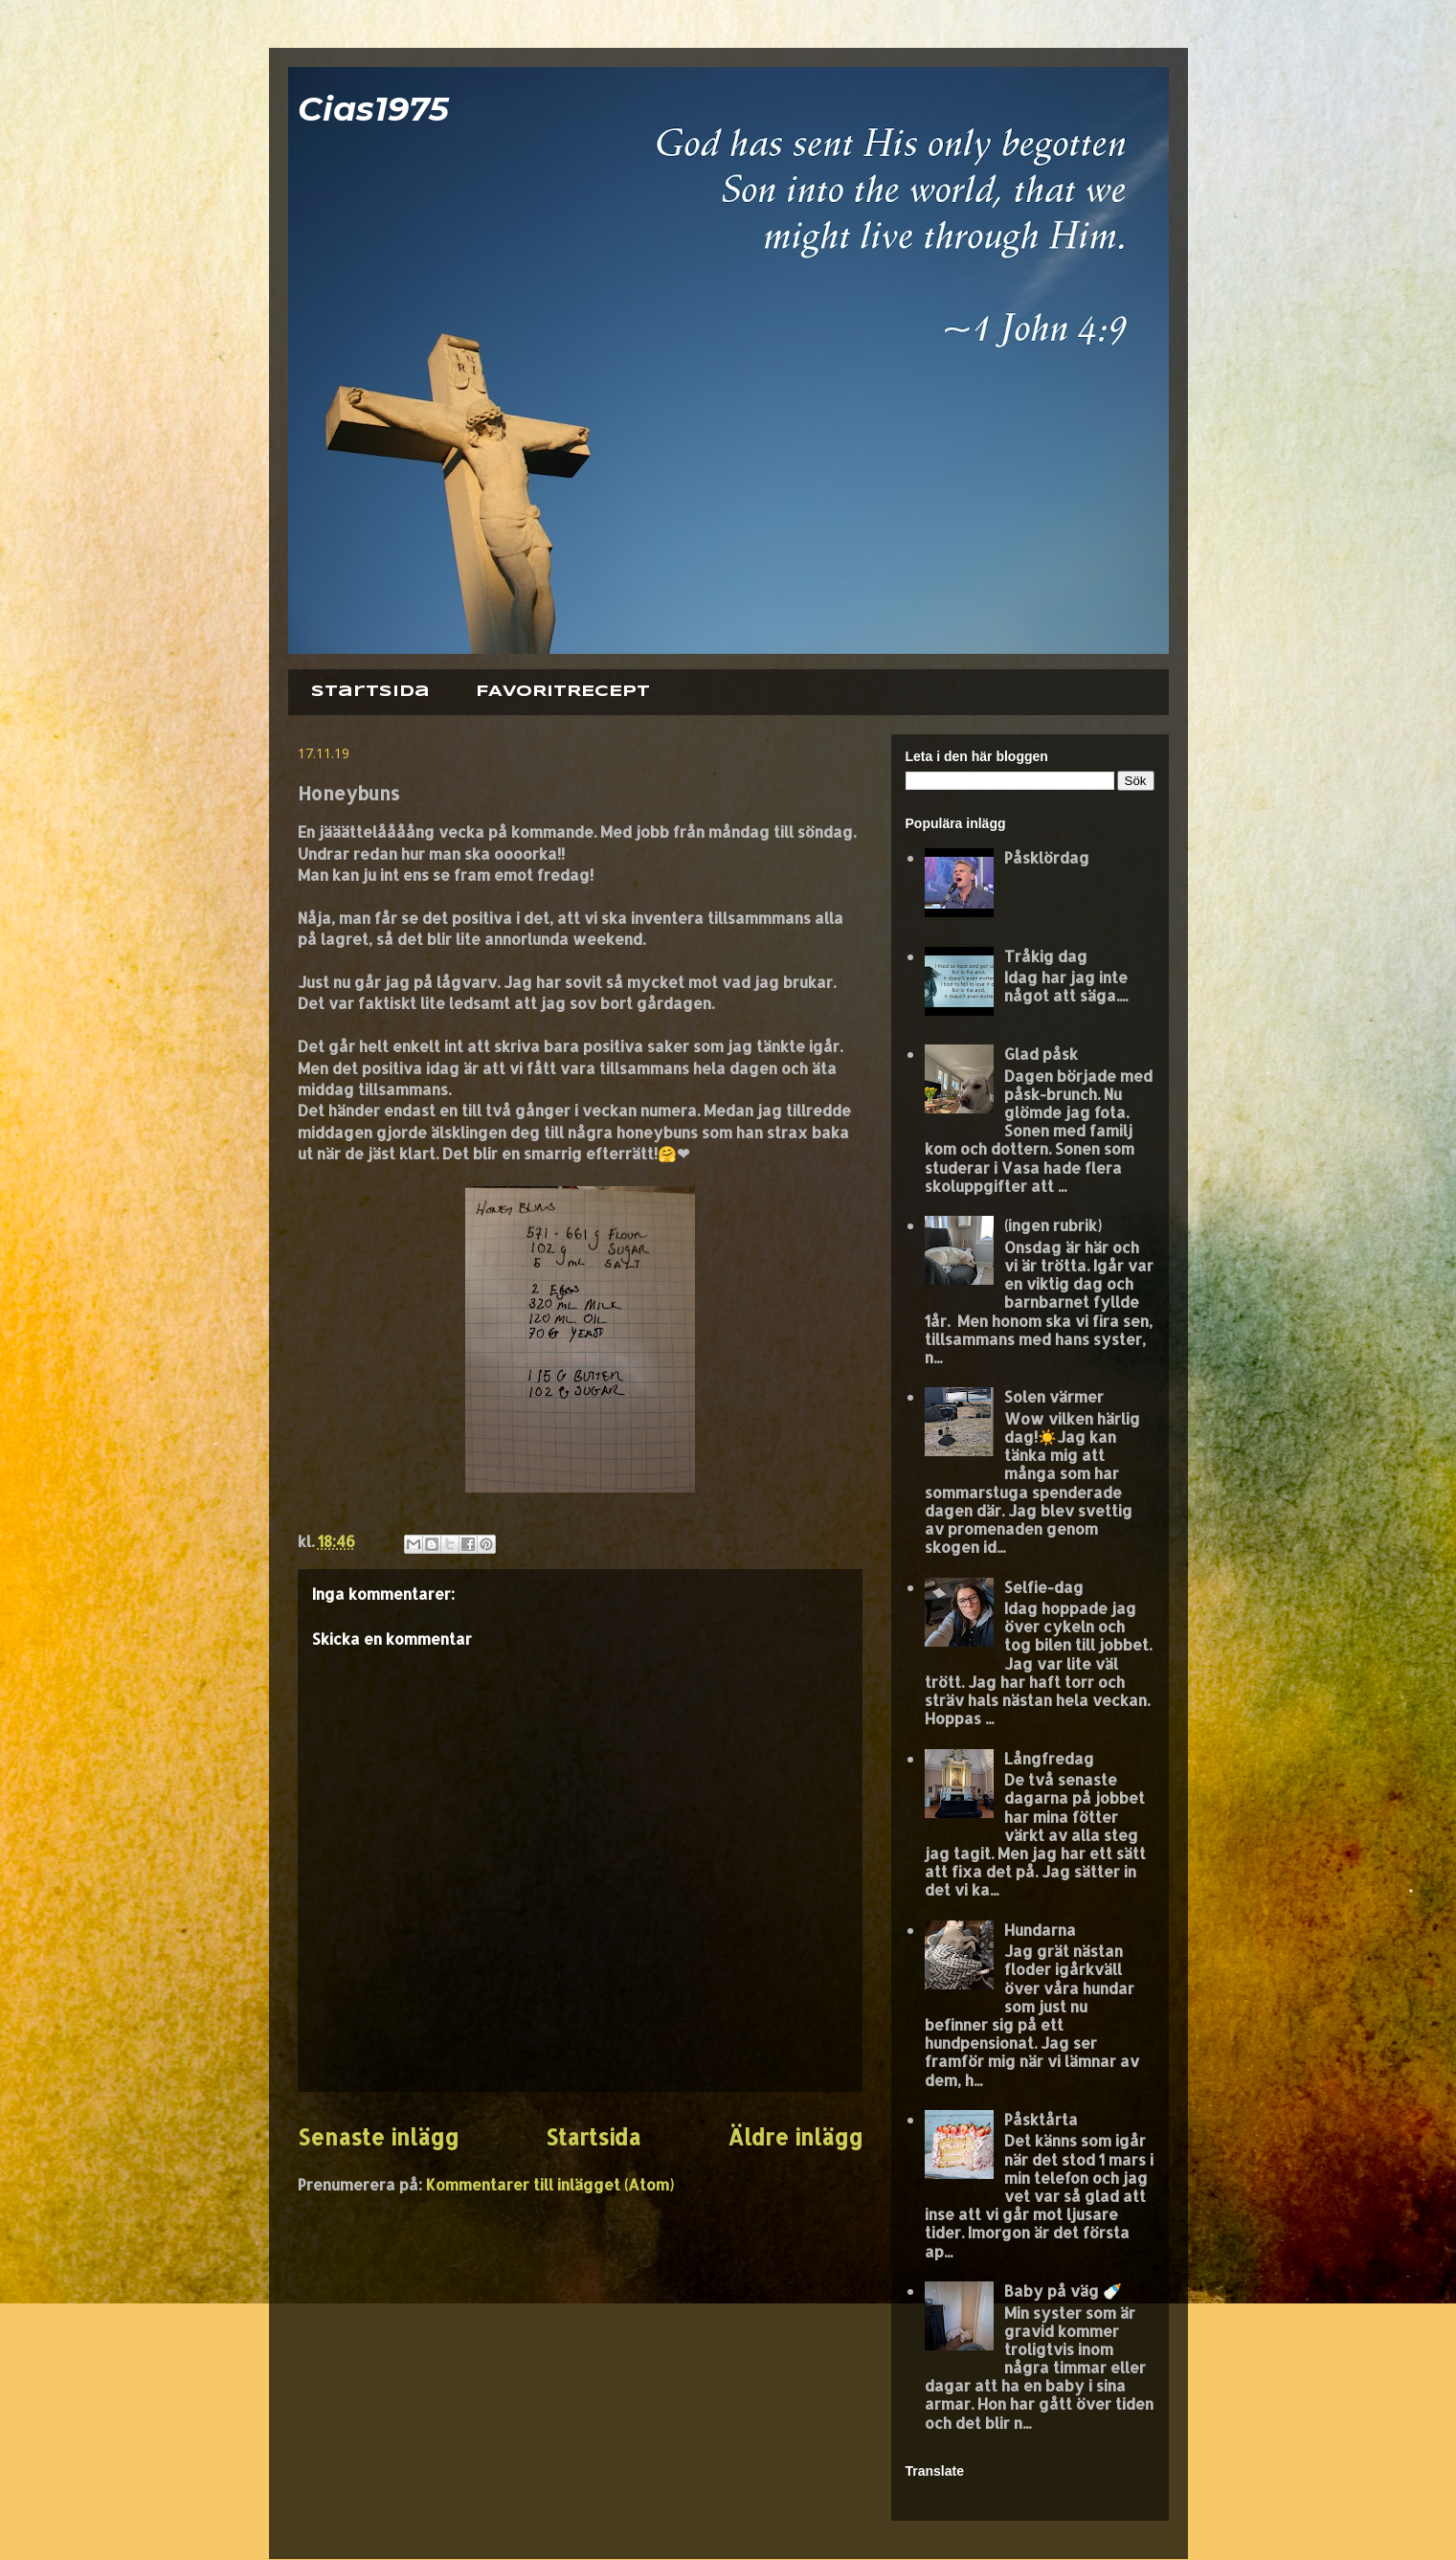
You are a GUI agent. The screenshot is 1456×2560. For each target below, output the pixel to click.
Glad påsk (1041, 1054)
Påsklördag (1046, 857)
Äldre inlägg (795, 2137)
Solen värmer (1054, 1396)
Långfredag (1049, 1758)
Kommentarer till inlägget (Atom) (550, 2184)
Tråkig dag (1045, 956)
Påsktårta (1041, 2119)
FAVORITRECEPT (563, 692)
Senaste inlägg (378, 2137)
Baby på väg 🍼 (1063, 2290)
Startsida (370, 692)
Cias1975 (373, 108)
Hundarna (1040, 1930)
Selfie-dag (1044, 1587)
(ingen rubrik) (1053, 1225)
